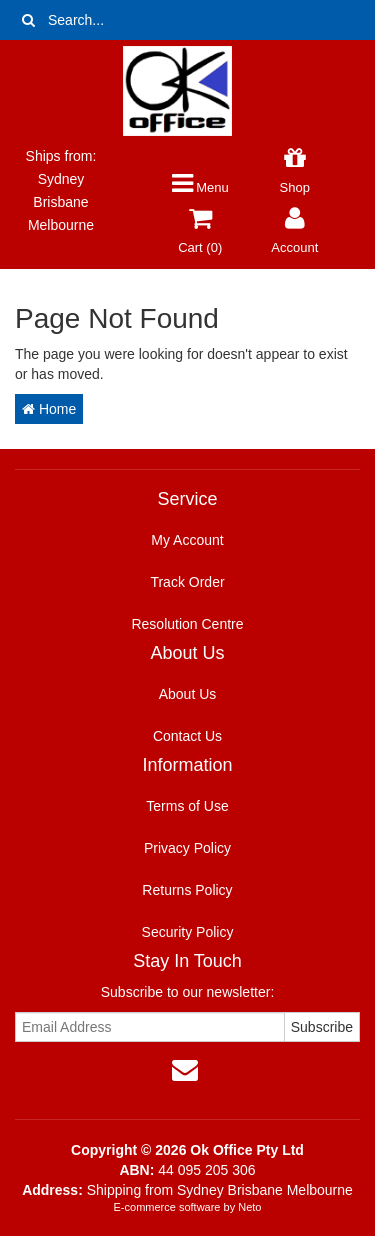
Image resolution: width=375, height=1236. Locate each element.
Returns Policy (187, 890)
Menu (200, 187)
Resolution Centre (187, 624)
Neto (249, 1207)
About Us (188, 694)
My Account (187, 540)
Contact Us (187, 736)
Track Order (187, 582)
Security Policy (188, 932)
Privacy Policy (187, 848)
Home (49, 409)
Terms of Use (187, 806)
